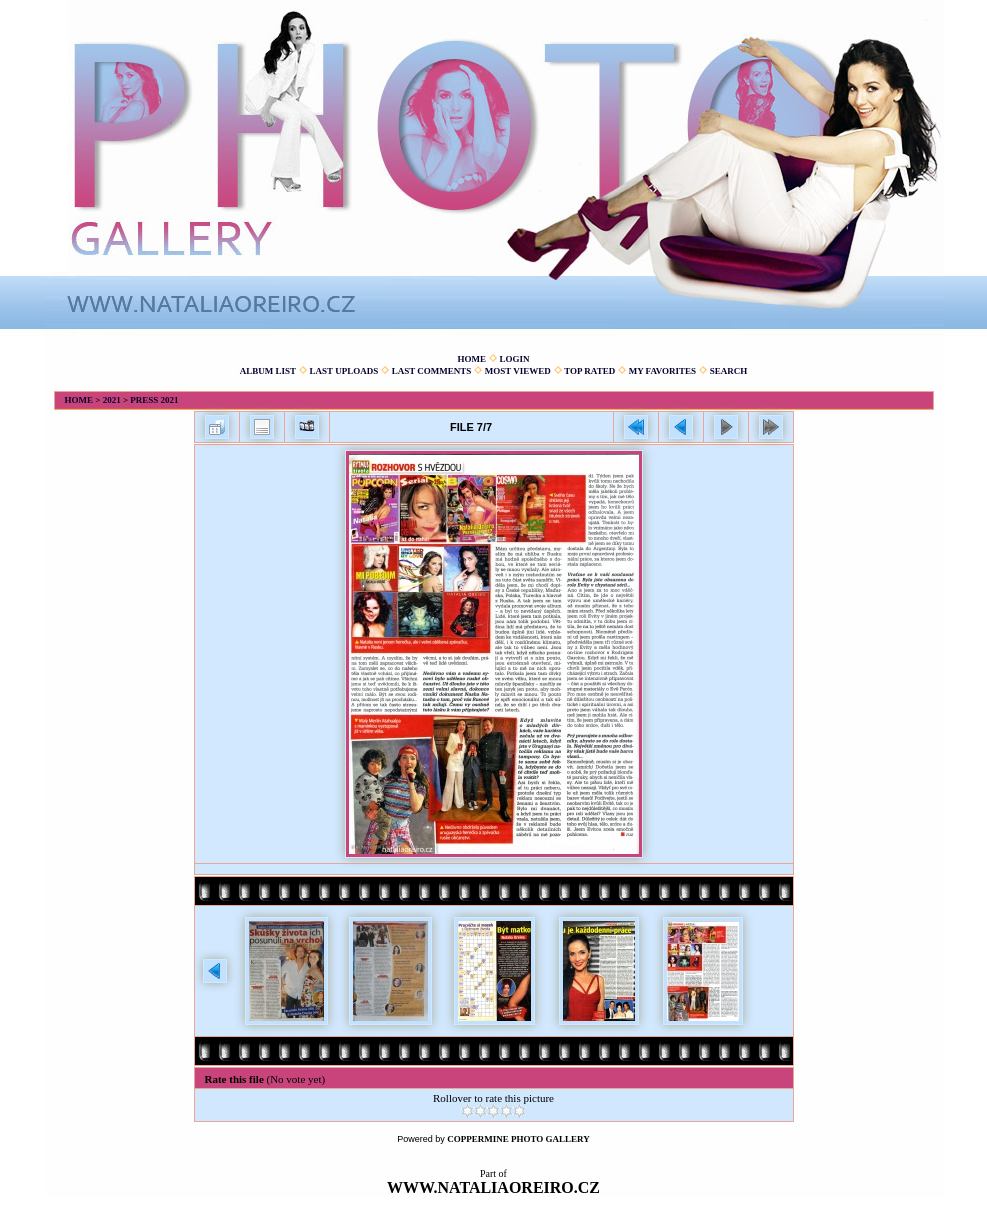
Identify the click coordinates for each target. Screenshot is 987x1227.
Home (471, 359)
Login (514, 359)
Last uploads (344, 371)
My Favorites (662, 371)
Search (729, 371)
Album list (268, 371)
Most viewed (518, 371)
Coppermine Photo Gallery (518, 1139)
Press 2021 (154, 400)
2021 (112, 400)
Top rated (589, 371)
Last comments (432, 371)
